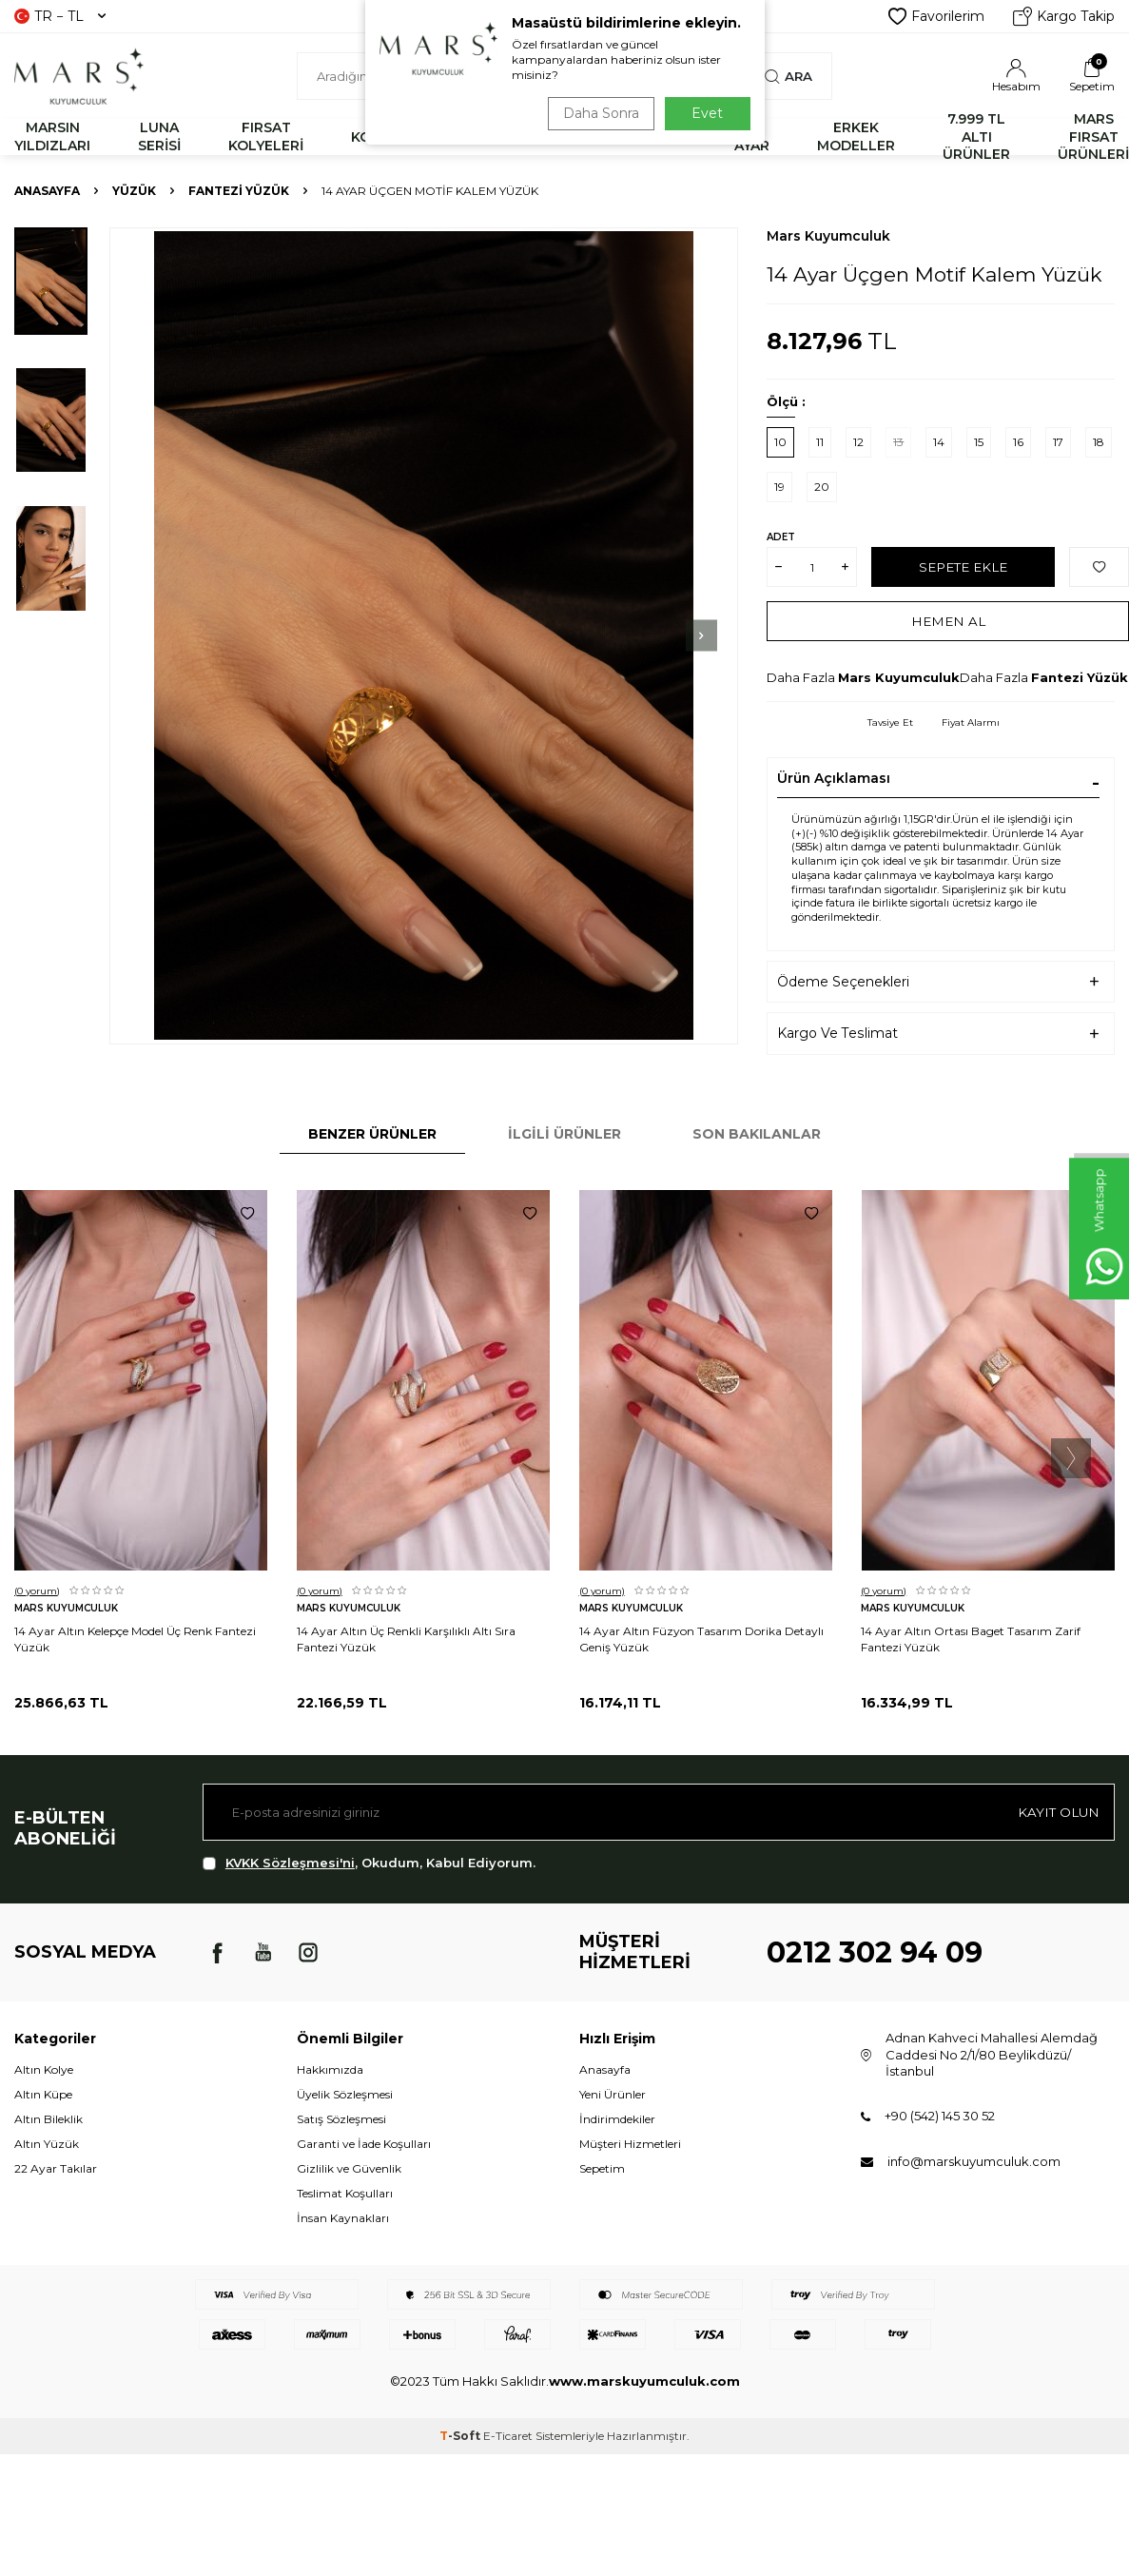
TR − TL (60, 16)
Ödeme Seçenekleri (843, 981)
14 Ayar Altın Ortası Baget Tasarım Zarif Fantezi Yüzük (970, 1638)
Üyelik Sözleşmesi (345, 2094)
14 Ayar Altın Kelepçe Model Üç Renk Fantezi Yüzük (135, 1638)
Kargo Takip (1064, 16)
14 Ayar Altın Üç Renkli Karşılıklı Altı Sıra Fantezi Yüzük (406, 1638)
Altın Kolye (43, 2069)
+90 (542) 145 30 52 (940, 2115)
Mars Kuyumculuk (828, 235)
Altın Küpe (43, 2094)
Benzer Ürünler (372, 1133)
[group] (423, 636)
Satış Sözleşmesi (341, 2119)
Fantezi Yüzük (238, 191)
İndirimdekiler (617, 2119)
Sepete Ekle (963, 567)
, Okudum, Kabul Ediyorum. (369, 1863)
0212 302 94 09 (875, 1952)
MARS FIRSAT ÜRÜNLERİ (1093, 137)
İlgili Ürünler (564, 1133)
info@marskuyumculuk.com (974, 2161)
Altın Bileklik (48, 2119)
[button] (666, 635)
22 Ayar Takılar (55, 2168)
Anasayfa (47, 191)
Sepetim (602, 2168)
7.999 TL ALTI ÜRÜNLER (976, 137)
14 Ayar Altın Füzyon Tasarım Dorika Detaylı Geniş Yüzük (701, 1638)
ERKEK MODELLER (856, 136)
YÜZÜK (134, 191)
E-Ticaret (508, 2436)
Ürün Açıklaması (833, 778)
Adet (781, 537)
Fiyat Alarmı (971, 722)
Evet (707, 113)
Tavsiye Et (890, 722)
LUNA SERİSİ (159, 136)
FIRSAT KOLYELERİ (265, 136)
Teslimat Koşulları (345, 2193)
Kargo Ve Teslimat (837, 1033)
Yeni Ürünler (612, 2094)
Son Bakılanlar (756, 1133)
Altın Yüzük (46, 2144)
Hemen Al (947, 621)
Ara (788, 76)
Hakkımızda (330, 2069)
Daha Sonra (597, 113)
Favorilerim (936, 16)
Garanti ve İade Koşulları (364, 2144)
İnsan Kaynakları (343, 2218)
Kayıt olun (1057, 1811)
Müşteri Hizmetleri (630, 2144)
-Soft (461, 2436)
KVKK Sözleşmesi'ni (290, 1862)
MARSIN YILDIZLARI (52, 136)
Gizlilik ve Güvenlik (349, 2168)
